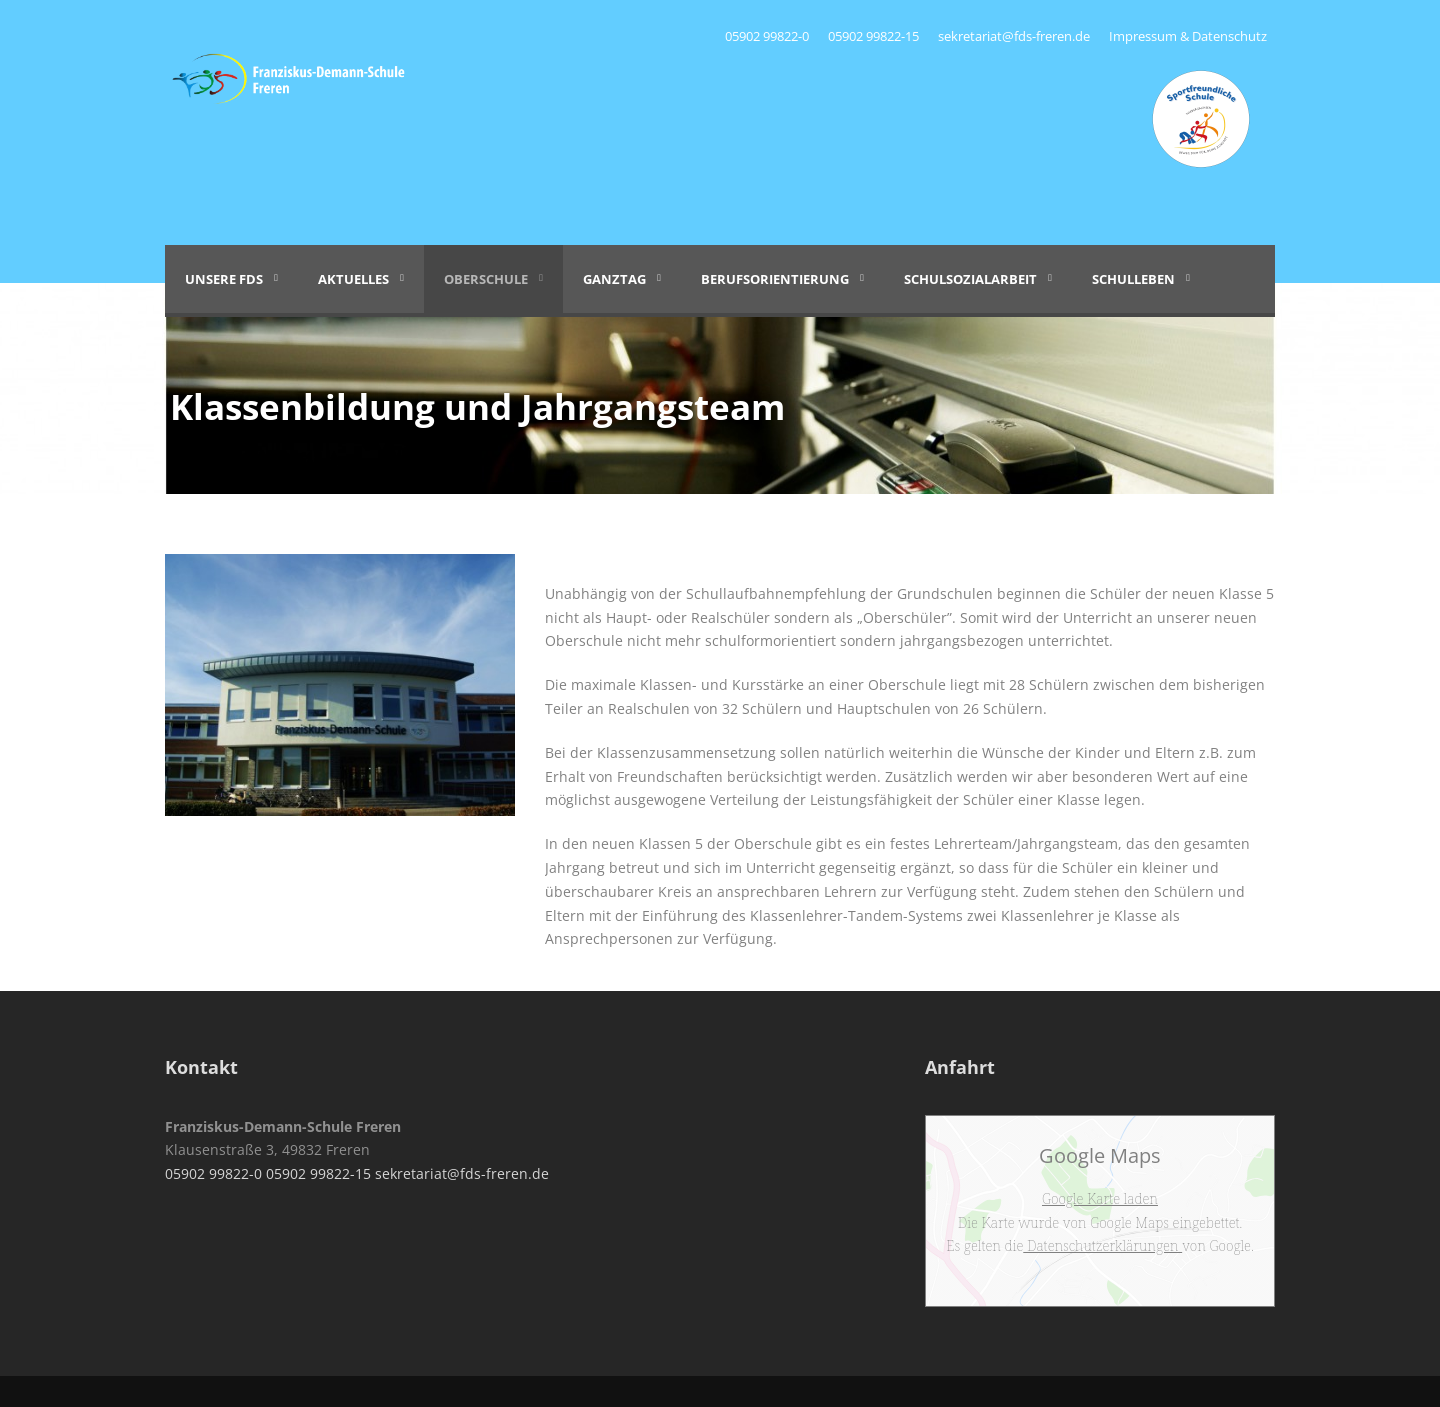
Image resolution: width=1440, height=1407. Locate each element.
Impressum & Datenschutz (1188, 36)
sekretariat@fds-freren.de (1014, 36)
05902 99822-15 (873, 36)
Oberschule (486, 279)
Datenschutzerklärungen (1102, 1245)
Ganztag (614, 279)
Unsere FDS (224, 279)
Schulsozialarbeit (970, 279)
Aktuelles (353, 279)
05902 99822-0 (768, 36)
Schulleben (1133, 279)
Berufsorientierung (775, 279)
